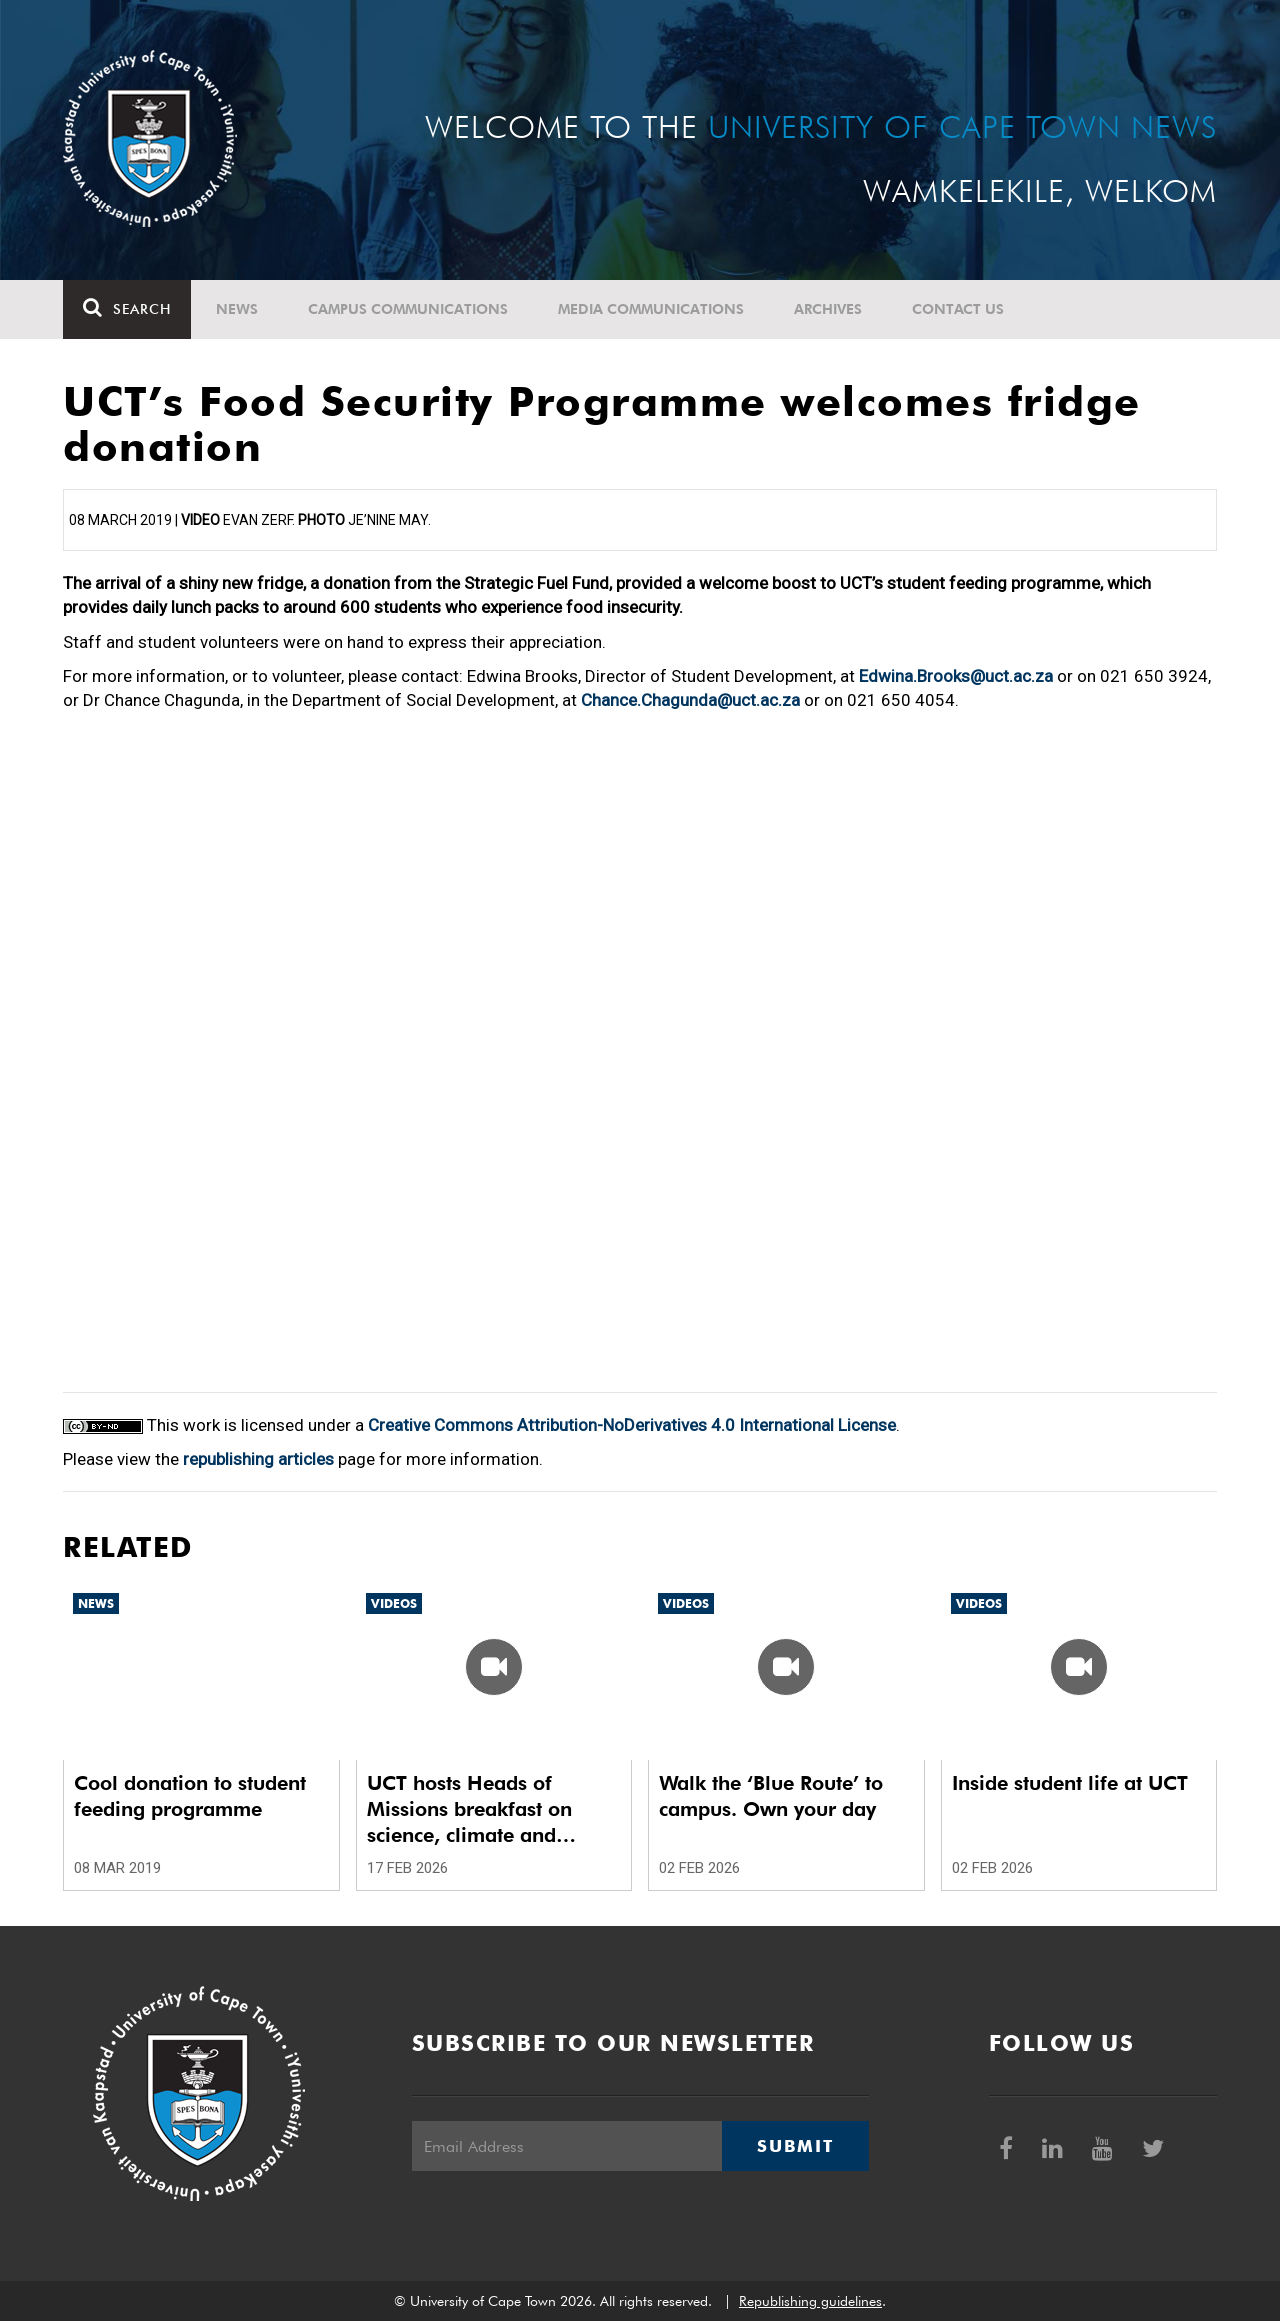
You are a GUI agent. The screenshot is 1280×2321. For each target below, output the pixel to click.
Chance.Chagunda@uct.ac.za (690, 700)
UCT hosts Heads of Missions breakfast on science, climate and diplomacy (469, 1809)
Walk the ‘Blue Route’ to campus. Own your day (771, 1796)
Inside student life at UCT (1070, 1783)
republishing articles (258, 1459)
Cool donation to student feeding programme (190, 1796)
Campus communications (408, 309)
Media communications (651, 309)
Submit (795, 2146)
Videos (394, 1603)
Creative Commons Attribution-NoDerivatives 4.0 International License (632, 1425)
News (237, 309)
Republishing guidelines (810, 2301)
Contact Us (958, 309)
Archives (828, 309)
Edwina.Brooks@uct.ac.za (956, 676)
